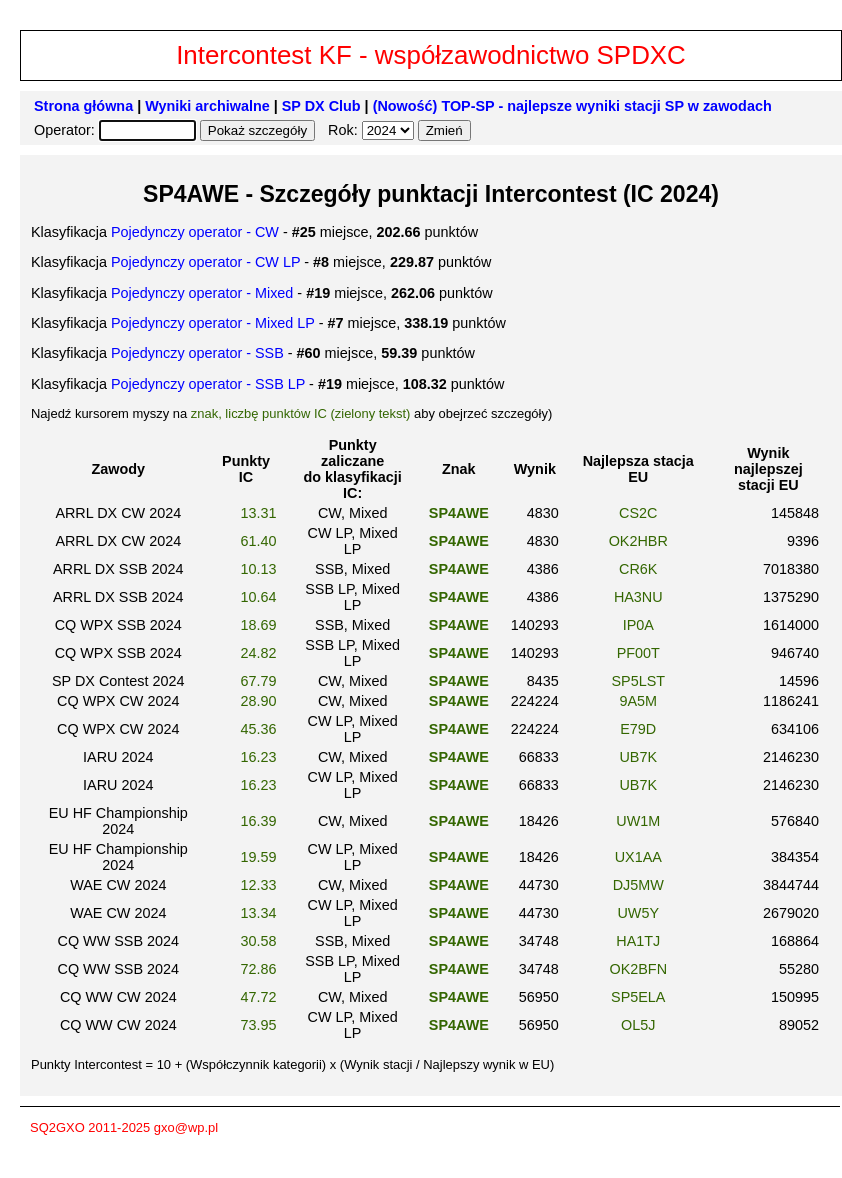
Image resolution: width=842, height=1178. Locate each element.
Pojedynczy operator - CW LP (205, 262)
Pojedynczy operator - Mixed (202, 293)
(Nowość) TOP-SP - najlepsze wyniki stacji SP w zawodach (572, 106)
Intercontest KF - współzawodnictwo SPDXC (431, 55)
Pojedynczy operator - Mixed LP (213, 323)
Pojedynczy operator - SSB (197, 353)
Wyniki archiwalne (207, 106)
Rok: (345, 130)
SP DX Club (321, 106)
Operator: (66, 130)
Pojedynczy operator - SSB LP (208, 384)
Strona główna (83, 106)
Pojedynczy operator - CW (195, 232)
